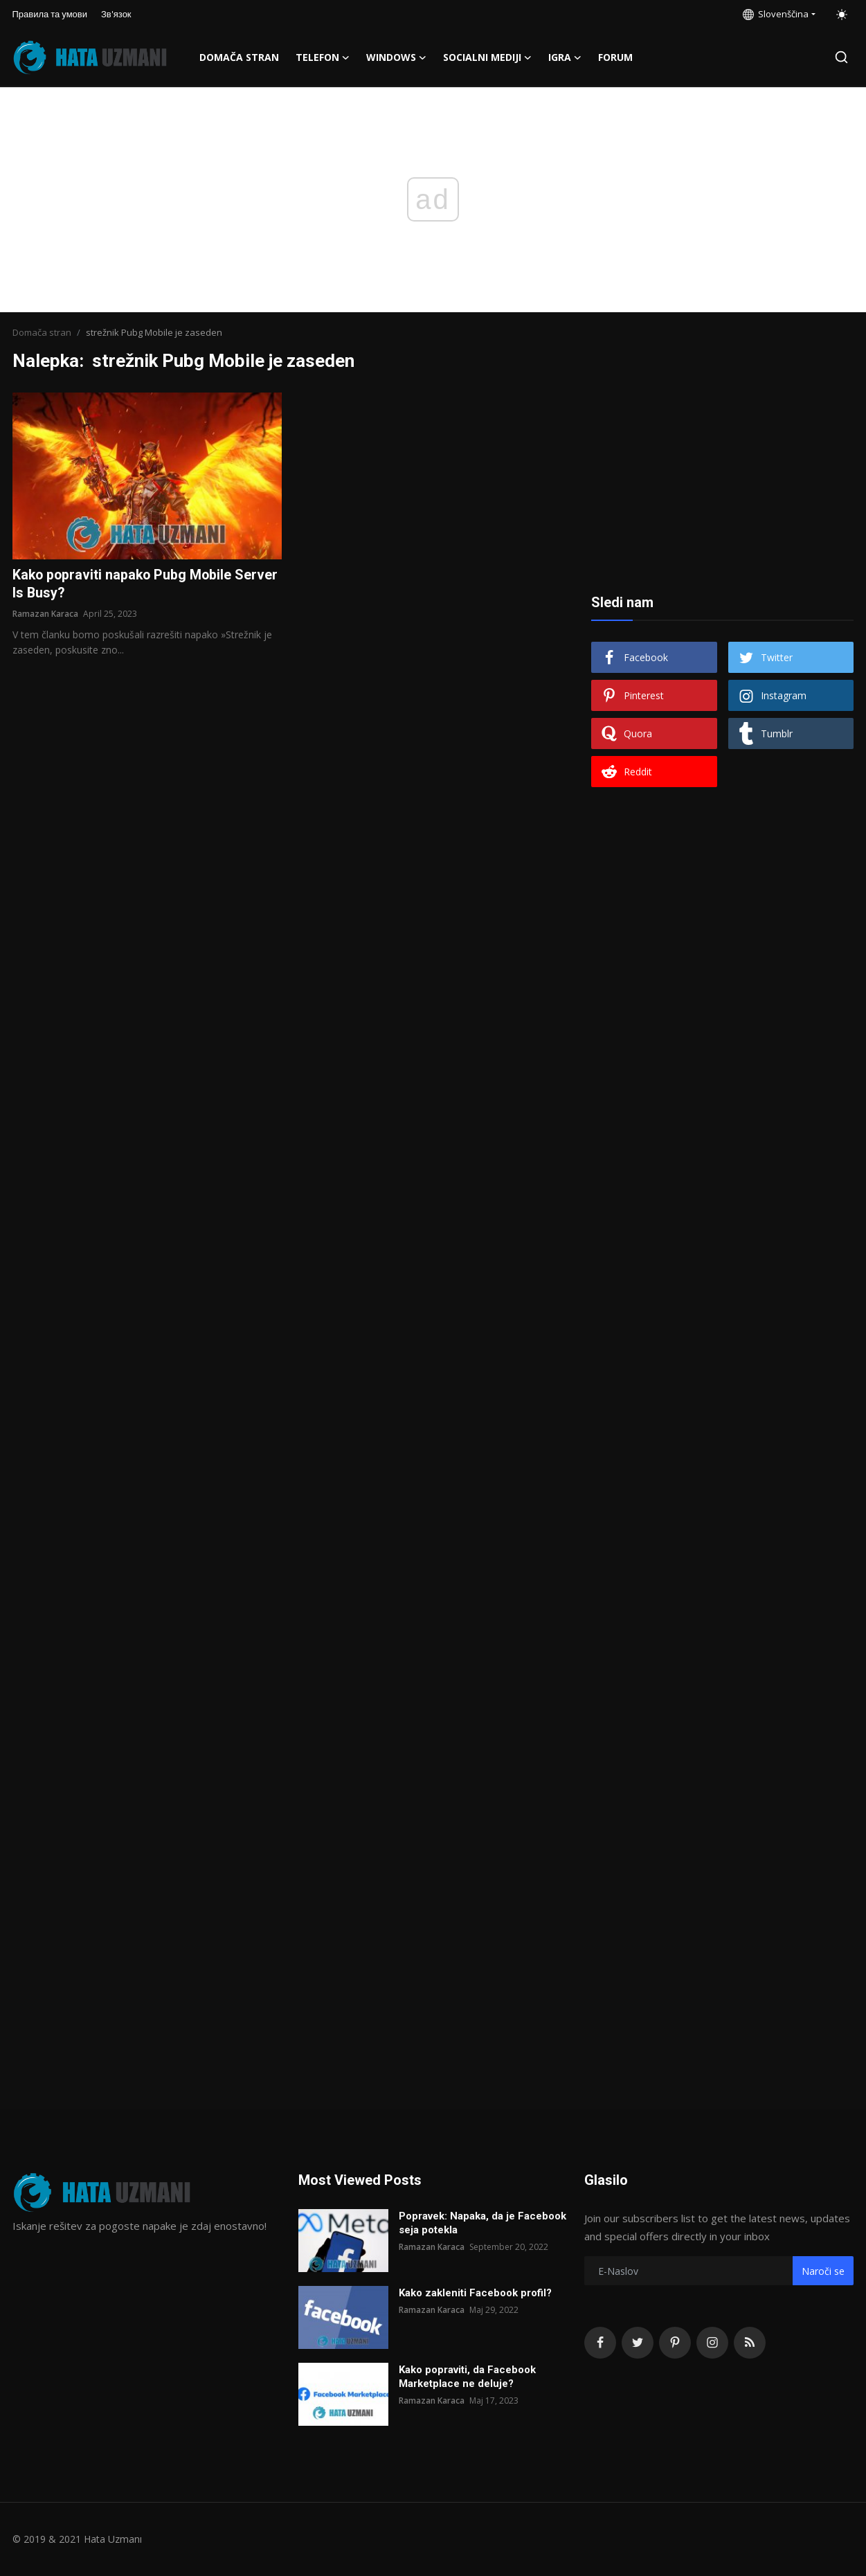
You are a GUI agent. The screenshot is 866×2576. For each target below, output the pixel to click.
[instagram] (712, 2343)
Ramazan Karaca (45, 614)
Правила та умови (50, 14)
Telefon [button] (323, 57)
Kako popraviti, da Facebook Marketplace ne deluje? (467, 2376)
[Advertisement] (723, 479)
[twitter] (637, 2343)
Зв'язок (116, 14)
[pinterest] (675, 2343)
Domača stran (239, 57)
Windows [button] (396, 57)
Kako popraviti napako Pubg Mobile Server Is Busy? (147, 584)
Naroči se (823, 2271)
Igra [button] (564, 57)
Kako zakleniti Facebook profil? (475, 2293)
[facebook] (600, 2343)
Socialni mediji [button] (487, 57)
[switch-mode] (841, 14)
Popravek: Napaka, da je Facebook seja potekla (482, 2223)
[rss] (750, 2343)
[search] (841, 57)
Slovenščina (776, 14)
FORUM (615, 57)
